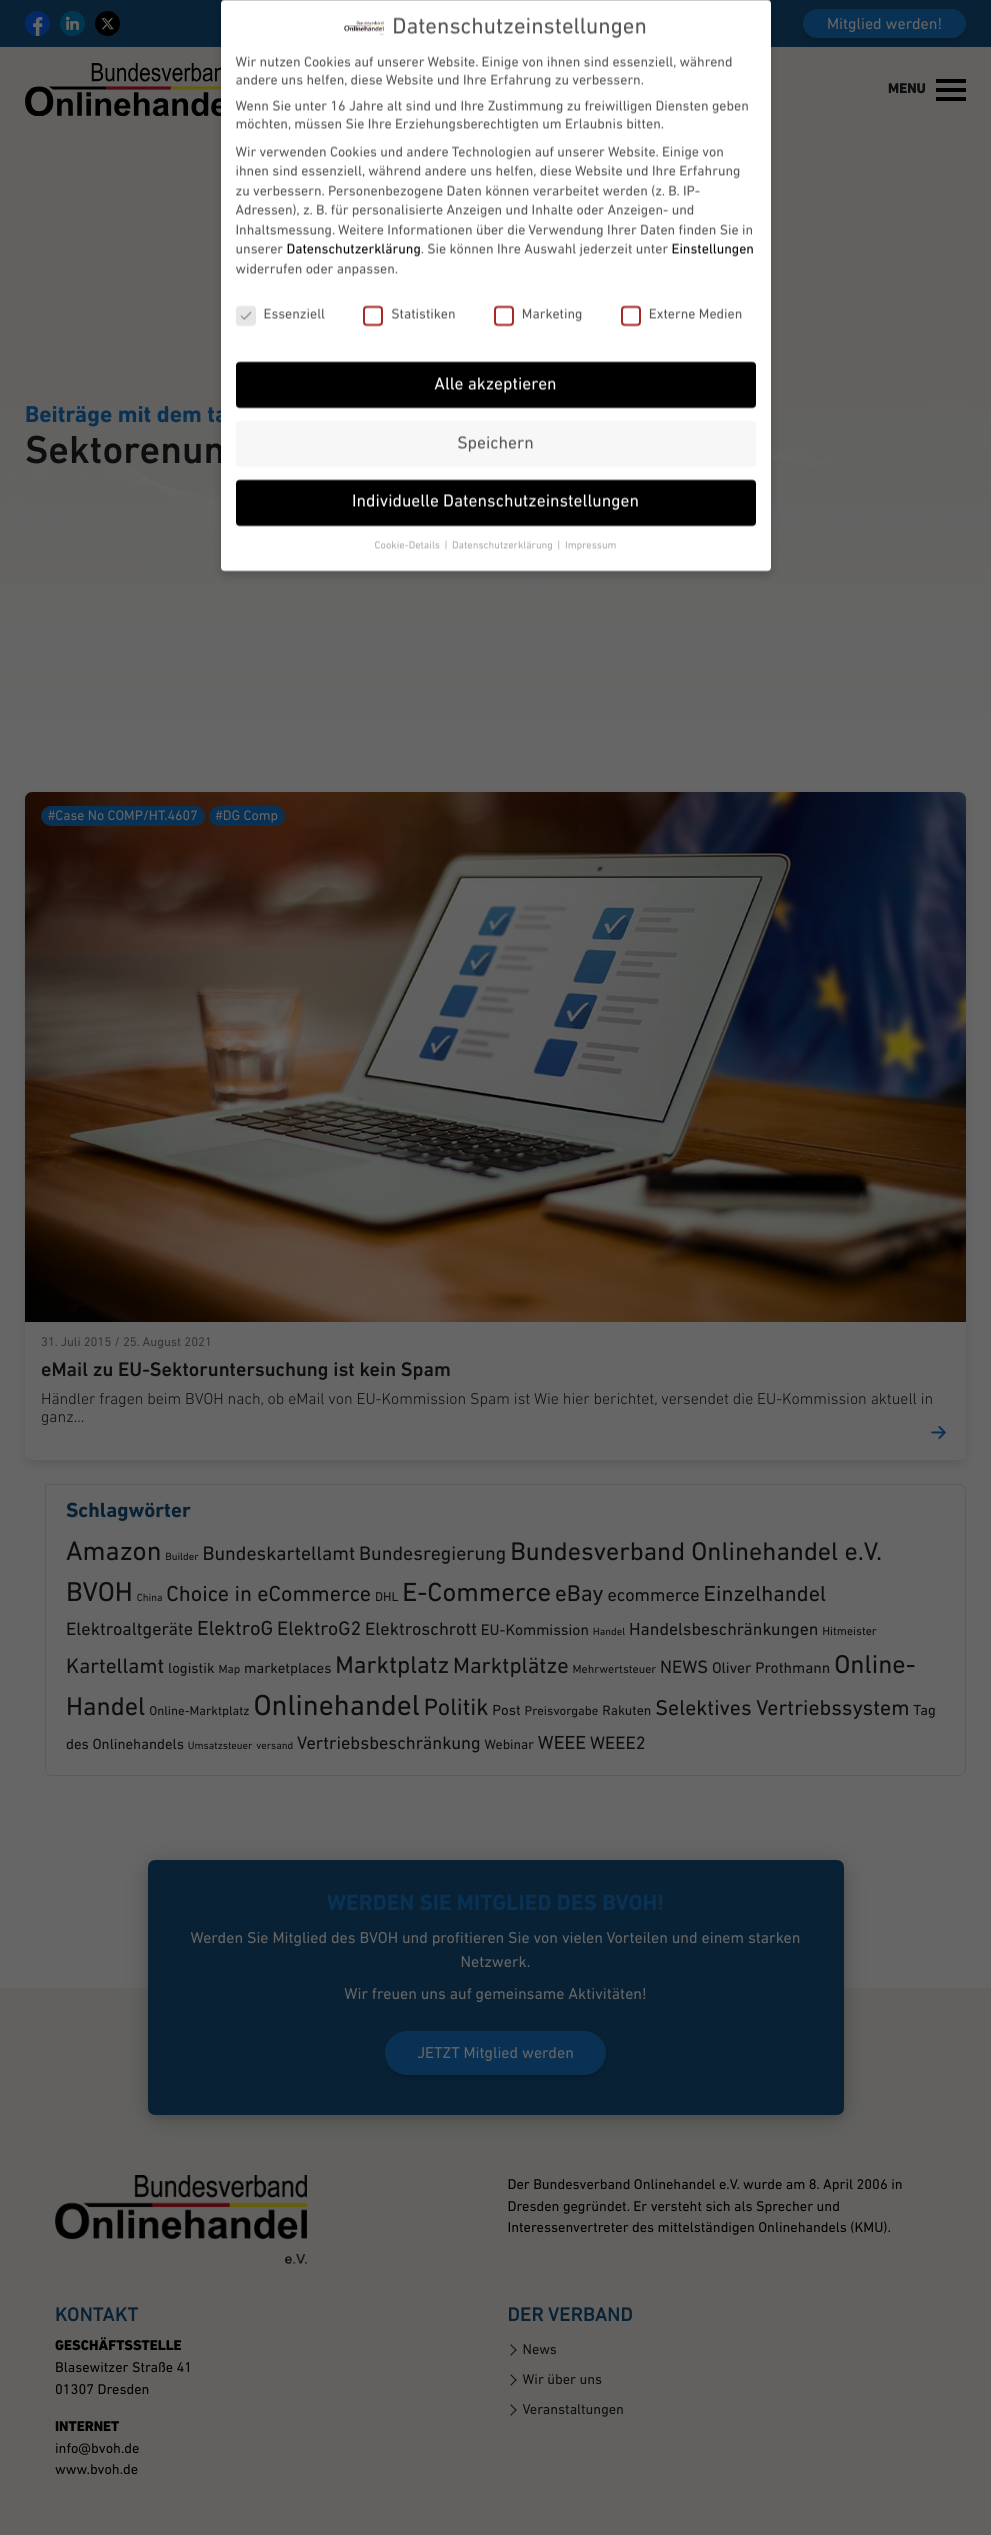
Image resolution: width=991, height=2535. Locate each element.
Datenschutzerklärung (353, 190)
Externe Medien (682, 256)
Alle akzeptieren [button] (495, 325)
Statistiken (409, 256)
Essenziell (280, 256)
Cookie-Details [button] (409, 486)
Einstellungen (713, 190)
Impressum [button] (591, 486)
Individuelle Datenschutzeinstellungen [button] (495, 443)
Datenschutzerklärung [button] (503, 486)
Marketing (538, 256)
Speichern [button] (495, 384)
